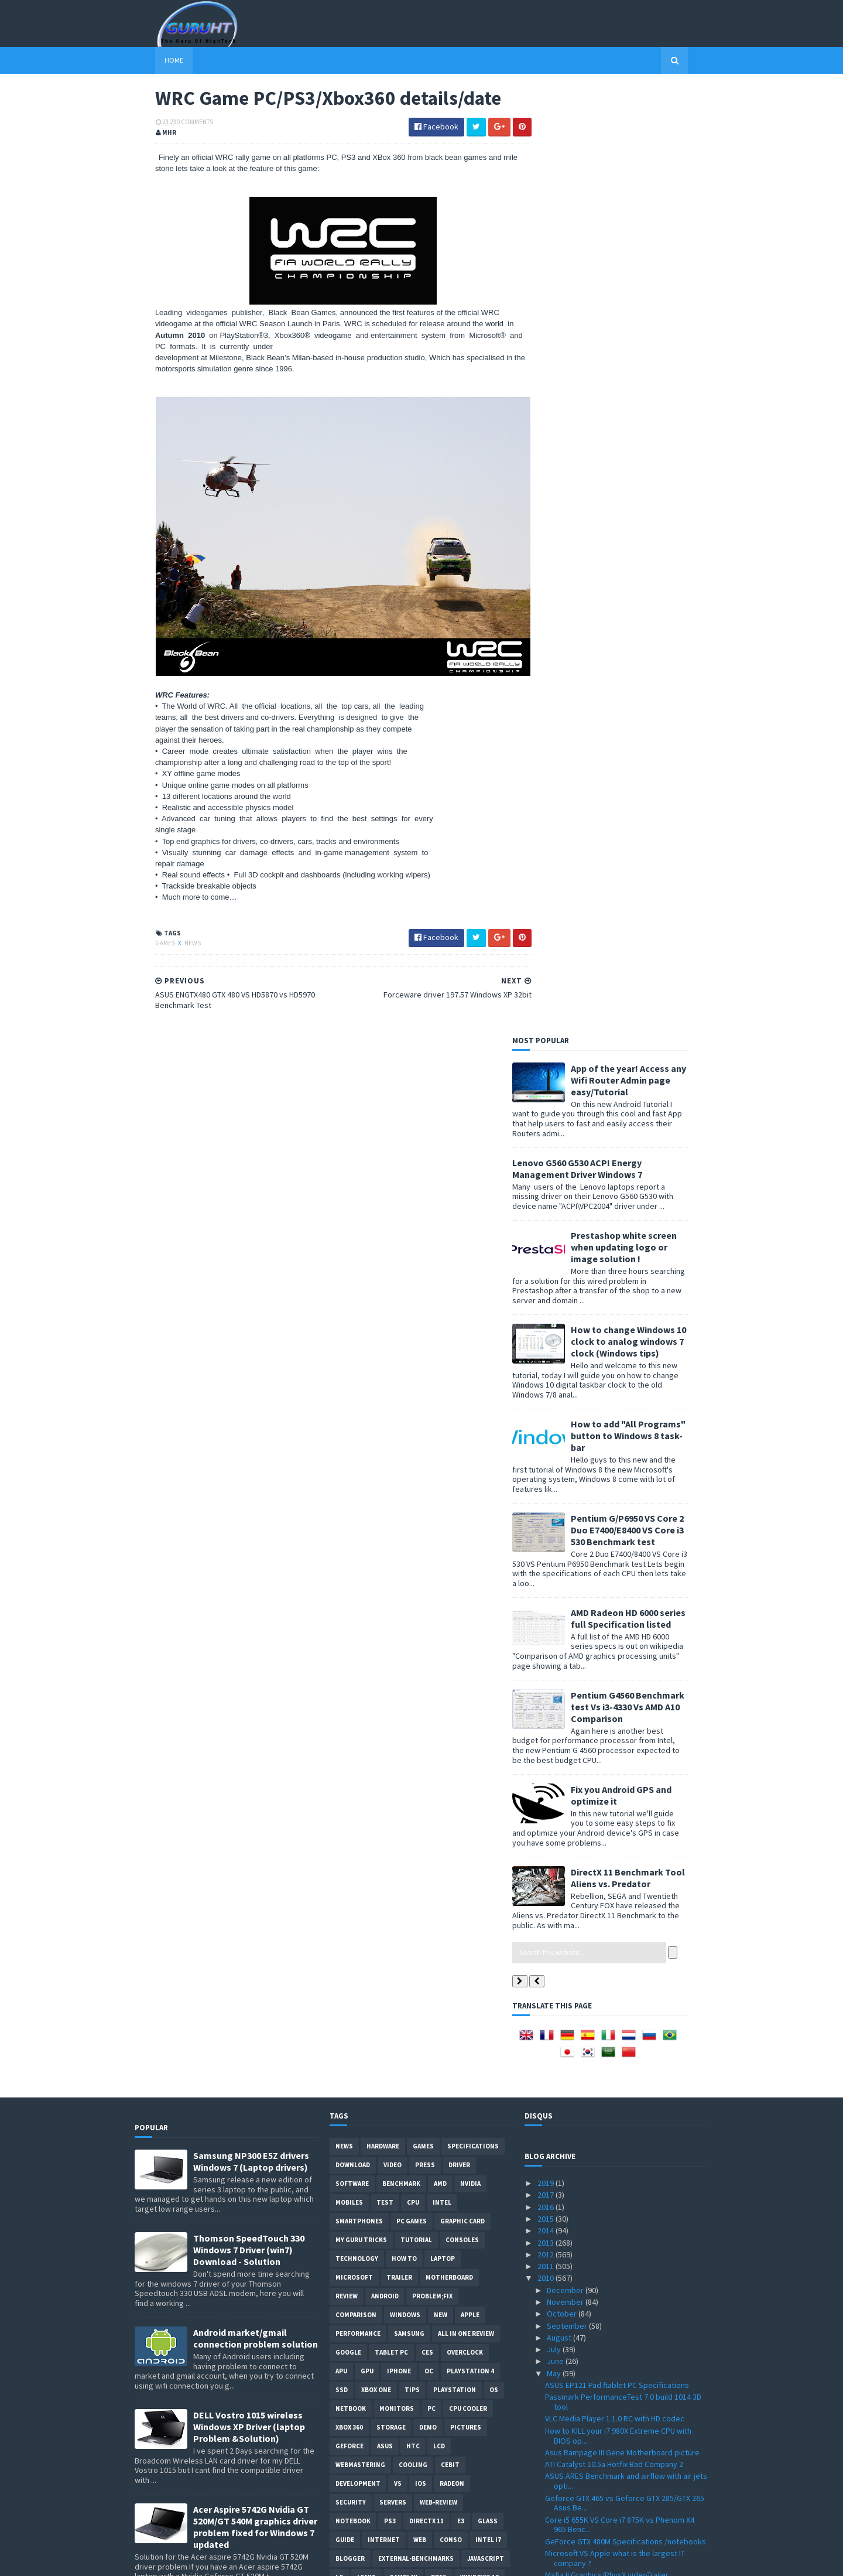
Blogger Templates (261, 2559)
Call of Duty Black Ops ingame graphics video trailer (623, 1881)
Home (153, 60)
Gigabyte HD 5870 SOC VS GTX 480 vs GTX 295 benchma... (623, 2292)
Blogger (350, 1611)
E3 (460, 1573)
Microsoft (354, 1329)
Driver (459, 1217)
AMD (440, 1236)
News (172, 934)
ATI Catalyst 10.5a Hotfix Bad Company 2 (614, 1516)
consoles (462, 1292)
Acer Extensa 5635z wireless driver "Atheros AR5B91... (622, 2369)
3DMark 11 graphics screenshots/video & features (617, 1790)
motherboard (449, 1329)
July (555, 1401)
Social (373, 1648)
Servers (392, 1554)
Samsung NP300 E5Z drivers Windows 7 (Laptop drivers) (251, 1213)
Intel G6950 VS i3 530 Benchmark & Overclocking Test (604, 2237)
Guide (344, 1592)
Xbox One (376, 1442)
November (566, 1354)
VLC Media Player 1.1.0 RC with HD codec (614, 1470)
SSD (341, 1442)
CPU (413, 1255)
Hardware (382, 1198)
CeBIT (450, 1517)
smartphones (359, 1273)
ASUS (385, 1498)
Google (348, 1404)
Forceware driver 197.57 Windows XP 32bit (619, 2408)
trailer (399, 1329)
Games (145, 934)
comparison (355, 1367)
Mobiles (349, 1255)
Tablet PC (391, 1404)
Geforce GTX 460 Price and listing (603, 2143)
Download (352, 1217)
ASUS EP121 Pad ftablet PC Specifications (617, 1437)
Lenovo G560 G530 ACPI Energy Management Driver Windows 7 (598, 220)
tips (412, 1442)
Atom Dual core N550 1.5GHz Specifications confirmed (620, 1994)
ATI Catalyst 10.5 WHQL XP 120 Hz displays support (617, 1655)
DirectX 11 (426, 1573)
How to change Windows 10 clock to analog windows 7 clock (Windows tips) (649, 393)
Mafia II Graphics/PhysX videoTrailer (607, 1627)
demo (428, 1479)
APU (341, 1423)
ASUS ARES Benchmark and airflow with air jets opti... (626, 1533)
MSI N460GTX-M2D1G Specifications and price (623, 1977)
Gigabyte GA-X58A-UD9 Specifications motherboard (610, 2126)
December (566, 1342)
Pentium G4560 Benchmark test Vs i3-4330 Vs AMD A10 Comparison (648, 758)
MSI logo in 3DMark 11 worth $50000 (607, 1761)
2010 (546, 1330)
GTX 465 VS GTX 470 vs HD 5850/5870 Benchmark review (608, 1744)
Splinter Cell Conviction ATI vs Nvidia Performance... (607, 1960)
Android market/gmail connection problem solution (255, 1390)
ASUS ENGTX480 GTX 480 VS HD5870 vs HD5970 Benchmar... (625, 2437)
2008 (546, 2512)
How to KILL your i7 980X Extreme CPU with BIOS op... (618, 1487)
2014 (546, 1282)
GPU (367, 1423)
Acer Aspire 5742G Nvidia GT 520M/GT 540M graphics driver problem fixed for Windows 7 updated (255, 1579)
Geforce (349, 1498)
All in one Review (466, 1386)
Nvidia (470, 1236)
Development (358, 1536)
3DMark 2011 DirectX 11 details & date (611, 1852)
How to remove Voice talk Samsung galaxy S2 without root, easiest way (252, 1669)
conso (451, 1592)
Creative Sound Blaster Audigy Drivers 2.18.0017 (611, 2391)
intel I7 (488, 1592)
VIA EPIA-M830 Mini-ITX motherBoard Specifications (607, 2335)
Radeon (452, 1536)
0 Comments (174, 123)
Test (384, 1255)
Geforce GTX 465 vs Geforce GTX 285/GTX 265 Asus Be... (624, 1555)
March (558, 2465)
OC (428, 1423)
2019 (546, 1235)
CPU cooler (468, 1461)
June (556, 1413)
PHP (341, 1648)
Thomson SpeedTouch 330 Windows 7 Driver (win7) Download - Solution (248, 1302)
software (352, 1236)
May (555, 1425)
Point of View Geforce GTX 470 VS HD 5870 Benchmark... (618, 2081)
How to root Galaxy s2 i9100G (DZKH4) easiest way (255, 2030)
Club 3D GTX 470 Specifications (598, 2220)
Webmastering (360, 1517)
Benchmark (401, 1236)
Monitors (396, 1461)
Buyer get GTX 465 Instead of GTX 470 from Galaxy (619, 1823)
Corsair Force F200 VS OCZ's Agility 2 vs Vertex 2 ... (626, 1902)
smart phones (421, 1648)
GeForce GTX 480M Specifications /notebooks (625, 1593)
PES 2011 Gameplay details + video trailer (617, 2352)
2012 (546, 1306)
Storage (391, 1479)
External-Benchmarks (416, 1611)
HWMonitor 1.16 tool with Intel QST (604, 1931)
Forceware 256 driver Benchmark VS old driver (626, 1706)
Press (425, 1217)
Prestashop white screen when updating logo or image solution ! (644, 299)
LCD (439, 1498)
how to (404, 1311)
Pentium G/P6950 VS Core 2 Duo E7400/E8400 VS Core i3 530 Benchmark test (647, 581)
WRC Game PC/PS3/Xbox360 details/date (616, 2419)
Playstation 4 (470, 1423)
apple (470, 1367)
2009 (546, 2501)
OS (493, 1442)
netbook (350, 1461)
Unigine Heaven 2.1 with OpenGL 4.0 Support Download (622, 1723)
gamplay (403, 1629)
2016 (546, 1258)
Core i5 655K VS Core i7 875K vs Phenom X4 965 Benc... (619, 1576)
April (555, 2453)
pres (439, 1629)
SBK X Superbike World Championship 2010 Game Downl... (619, 1677)
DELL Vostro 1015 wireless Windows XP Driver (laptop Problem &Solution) (249, 1479)
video (392, 1217)
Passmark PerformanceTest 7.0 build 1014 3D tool (623, 1454)
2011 (546, 1318)
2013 (546, 1294)
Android (385, 1348)
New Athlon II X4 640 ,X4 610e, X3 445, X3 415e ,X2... (623, 2203)
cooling (413, 1517)
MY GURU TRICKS (361, 1292)
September (568, 1377)
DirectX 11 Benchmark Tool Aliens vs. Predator (648, 929)
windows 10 (479, 1629)
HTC (413, 1498)
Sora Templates (197, 2559)
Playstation (454, 1442)
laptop (442, 1311)
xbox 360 (349, 1479)
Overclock (465, 1404)
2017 (546, 1247)
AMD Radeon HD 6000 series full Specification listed (648, 670)
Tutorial (416, 1292)
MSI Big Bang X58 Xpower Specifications (614, 1943)
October (562, 1366)
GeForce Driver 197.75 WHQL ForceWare (615, 2109)
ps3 (390, 1573)
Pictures (465, 1479)
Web (419, 1592)
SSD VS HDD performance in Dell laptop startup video (626, 2016)
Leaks (366, 1629)
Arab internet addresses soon (597, 2275)
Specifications (473, 1198)
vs (398, 1536)
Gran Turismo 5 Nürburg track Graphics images (626, 2097)
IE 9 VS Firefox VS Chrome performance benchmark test (613, 2314)
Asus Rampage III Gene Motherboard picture (622, 1504)
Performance (358, 1386)
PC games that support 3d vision (602, 1864)
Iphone (399, 1423)
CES (427, 1404)
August (560, 1389)
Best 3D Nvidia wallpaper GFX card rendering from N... (622, 2181)
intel (442, 1255)
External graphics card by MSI (596, 1840)
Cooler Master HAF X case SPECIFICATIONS (618, 1694)
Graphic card (462, 1273)
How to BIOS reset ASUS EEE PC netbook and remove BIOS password (255, 1848)
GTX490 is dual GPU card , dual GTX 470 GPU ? (622, 1773)
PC (431, 1461)
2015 (546, 1270)
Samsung (409, 1386)
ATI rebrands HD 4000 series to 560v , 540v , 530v (620, 2259)
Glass (488, 1573)
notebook (353, 1573)
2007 (546, 2524)
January (561, 2489)
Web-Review (438, 1554)
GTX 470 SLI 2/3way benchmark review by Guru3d (616, 2059)
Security (350, 1554)
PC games (411, 1273)
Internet (384, 1592)
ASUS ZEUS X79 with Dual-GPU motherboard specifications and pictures (251, 1753)
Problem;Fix (432, 1348)
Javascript (485, 1611)
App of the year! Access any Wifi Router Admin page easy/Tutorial (649, 131)
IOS (420, 1536)
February (563, 2477)
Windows (405, 1367)
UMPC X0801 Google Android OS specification (624, 1807)
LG (339, 1629)
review (346, 1348)
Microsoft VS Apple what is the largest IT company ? (615, 1610)
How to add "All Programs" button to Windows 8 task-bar (648, 487)
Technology (356, 1311)
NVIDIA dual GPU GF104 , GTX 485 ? (603, 1919)
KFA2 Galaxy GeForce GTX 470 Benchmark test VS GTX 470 (625, 2160)
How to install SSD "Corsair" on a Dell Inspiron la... (623, 2037)
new (440, 1367)
